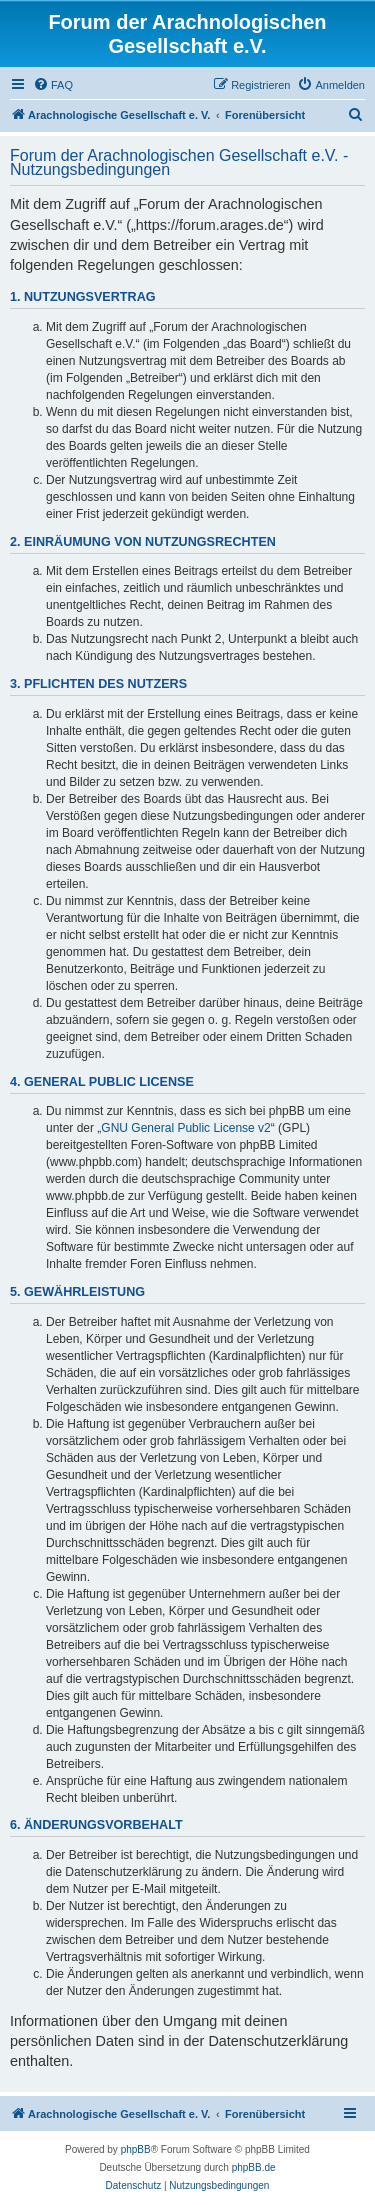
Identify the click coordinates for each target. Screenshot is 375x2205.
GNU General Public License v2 (185, 1128)
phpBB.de (254, 2167)
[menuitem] (53, 85)
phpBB (136, 2149)
